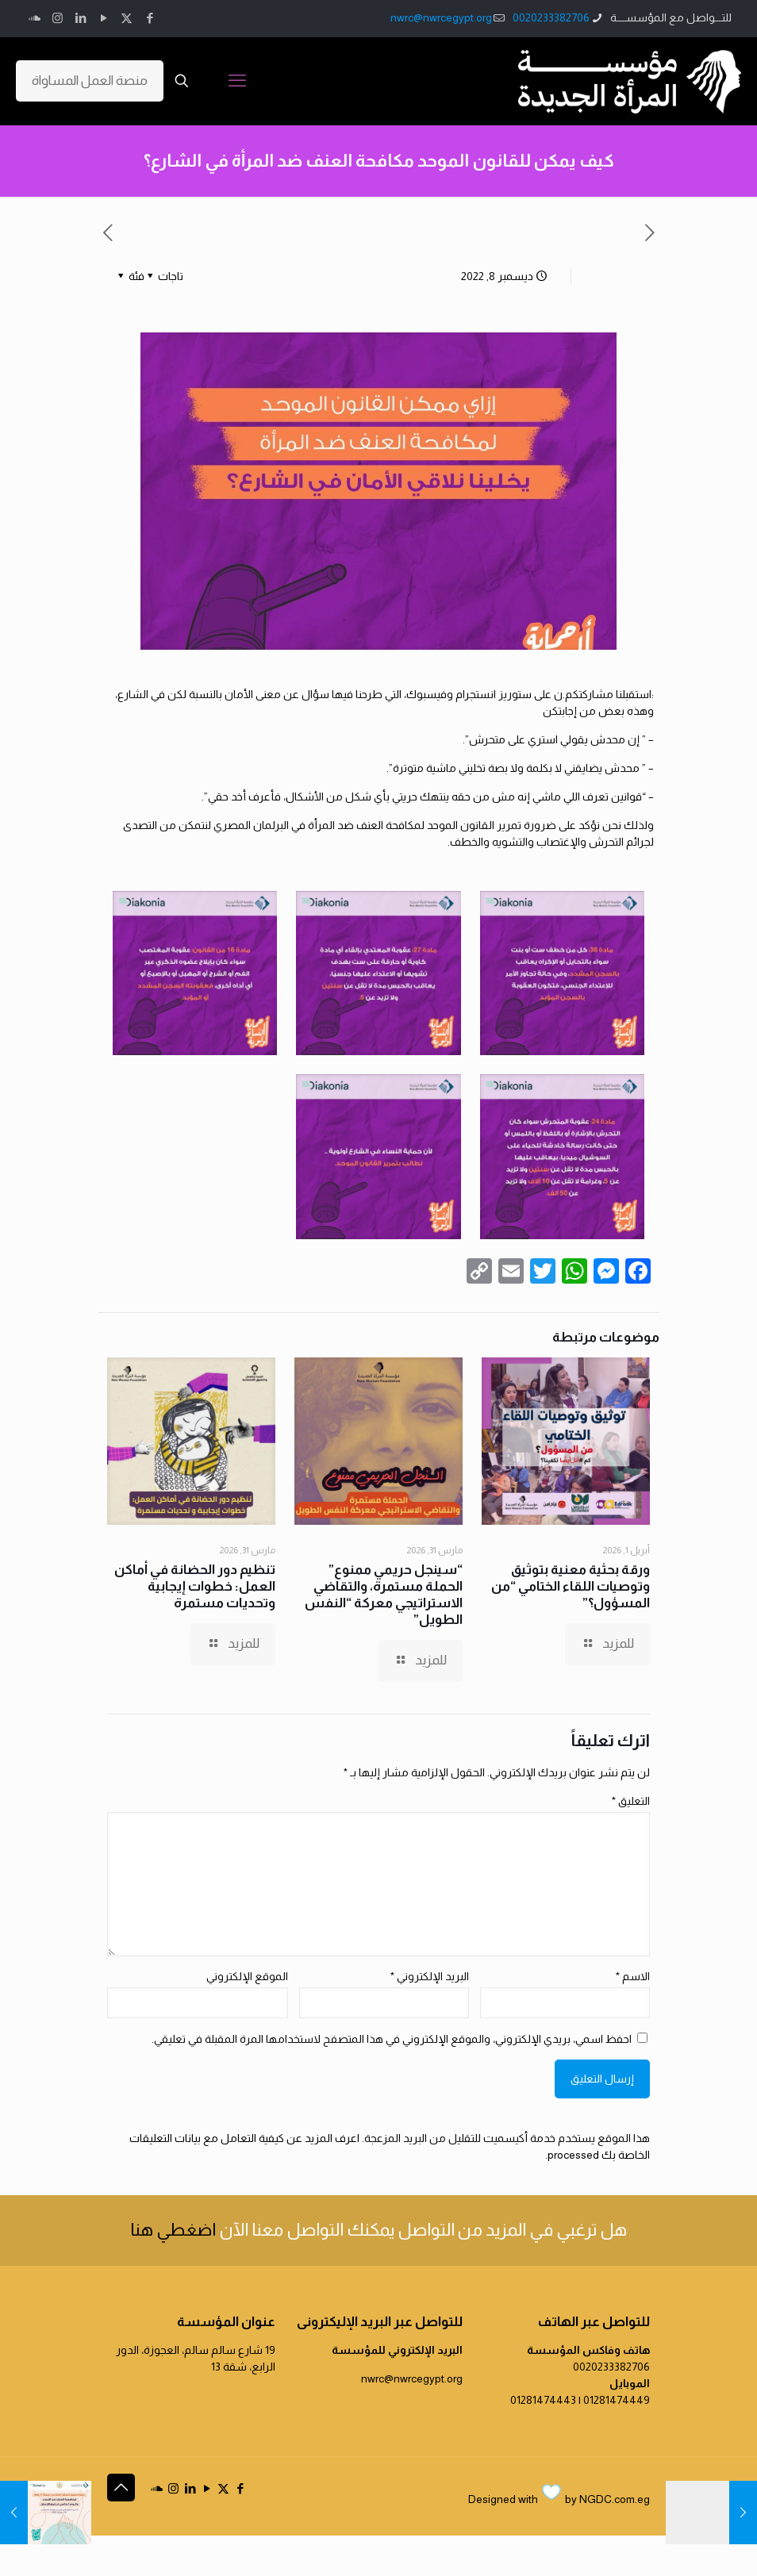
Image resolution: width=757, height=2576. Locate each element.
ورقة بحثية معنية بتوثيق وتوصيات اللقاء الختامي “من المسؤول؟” (570, 1586)
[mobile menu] (237, 80)
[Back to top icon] (121, 2487)
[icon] (34, 18)
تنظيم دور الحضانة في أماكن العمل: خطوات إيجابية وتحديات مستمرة (194, 1586)
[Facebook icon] (150, 18)
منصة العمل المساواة (90, 80)
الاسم (633, 1976)
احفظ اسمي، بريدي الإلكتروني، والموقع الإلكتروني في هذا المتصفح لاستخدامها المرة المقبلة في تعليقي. (392, 2039)
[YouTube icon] (104, 18)
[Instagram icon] (57, 18)
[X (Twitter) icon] (127, 18)
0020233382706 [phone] (551, 17)
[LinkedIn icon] (80, 18)
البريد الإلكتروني (429, 1976)
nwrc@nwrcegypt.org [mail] (441, 17)
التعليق (631, 1801)
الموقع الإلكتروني (247, 1976)
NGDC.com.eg (614, 2499)
